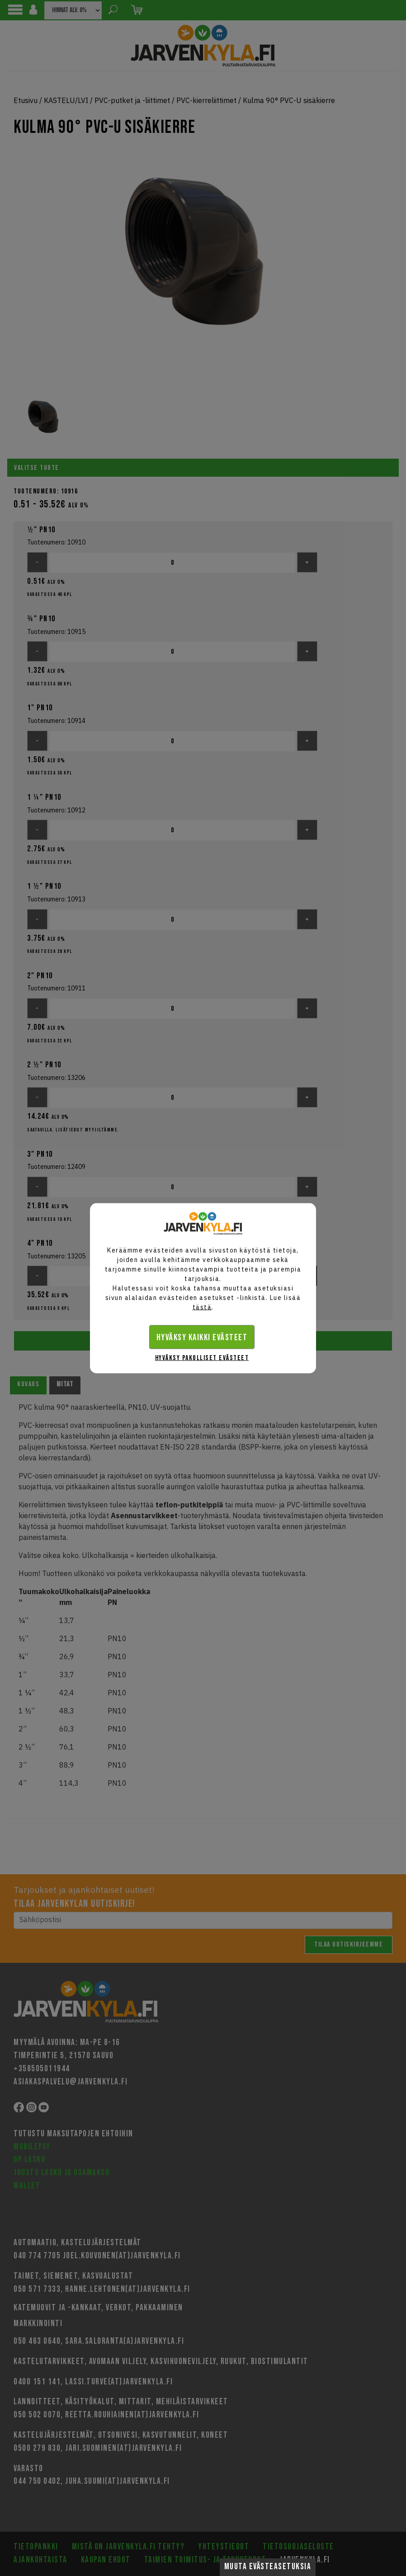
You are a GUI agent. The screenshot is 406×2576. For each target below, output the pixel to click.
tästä (202, 1307)
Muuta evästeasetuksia (268, 2567)
